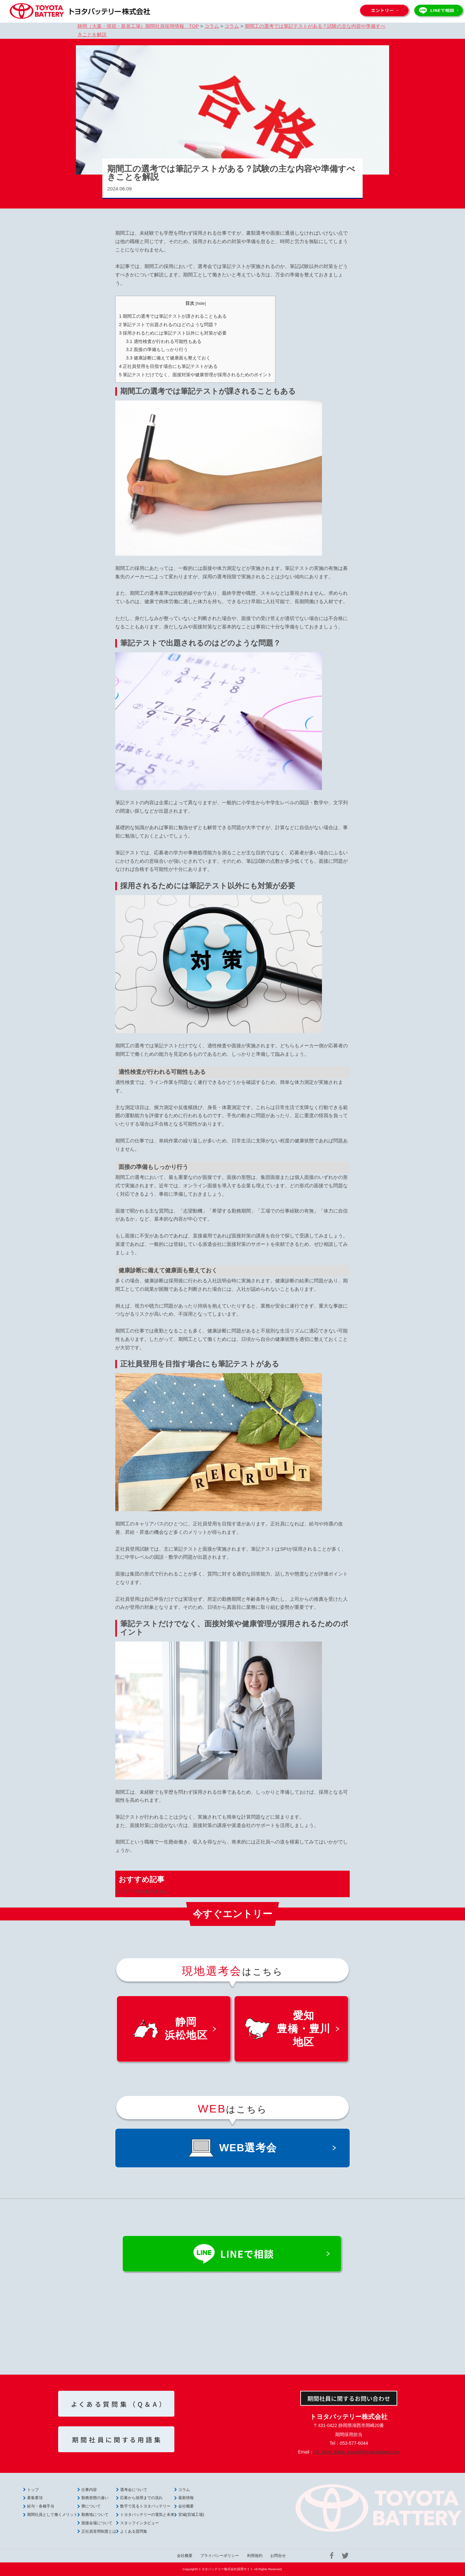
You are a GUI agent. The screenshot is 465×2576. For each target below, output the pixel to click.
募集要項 (35, 2498)
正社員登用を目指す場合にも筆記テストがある (168, 366)
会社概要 (186, 2506)
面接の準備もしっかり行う (157, 349)
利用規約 (255, 2555)
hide (201, 303)
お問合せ (278, 2555)
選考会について (133, 2489)
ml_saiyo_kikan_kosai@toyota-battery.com (356, 2451)
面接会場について (96, 2523)
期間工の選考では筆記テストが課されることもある (173, 316)
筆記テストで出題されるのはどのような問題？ (168, 324)
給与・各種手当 (40, 2506)
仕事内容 (89, 2489)
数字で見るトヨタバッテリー (145, 2506)
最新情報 (186, 2498)
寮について (91, 2506)
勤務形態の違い (94, 2498)
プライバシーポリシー (219, 2555)
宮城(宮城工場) (191, 2514)
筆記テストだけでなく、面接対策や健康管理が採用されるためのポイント (195, 374)
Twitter (345, 2555)
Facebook (331, 2555)
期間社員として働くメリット (52, 2514)
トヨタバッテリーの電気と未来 (147, 2514)
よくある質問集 (133, 2531)
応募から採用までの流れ (141, 2498)
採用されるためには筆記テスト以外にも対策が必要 (173, 333)
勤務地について (94, 2514)
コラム (184, 2489)
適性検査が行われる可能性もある (164, 341)
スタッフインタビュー (139, 2523)
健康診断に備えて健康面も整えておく (168, 357)
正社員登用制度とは (98, 2531)
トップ (33, 2489)
